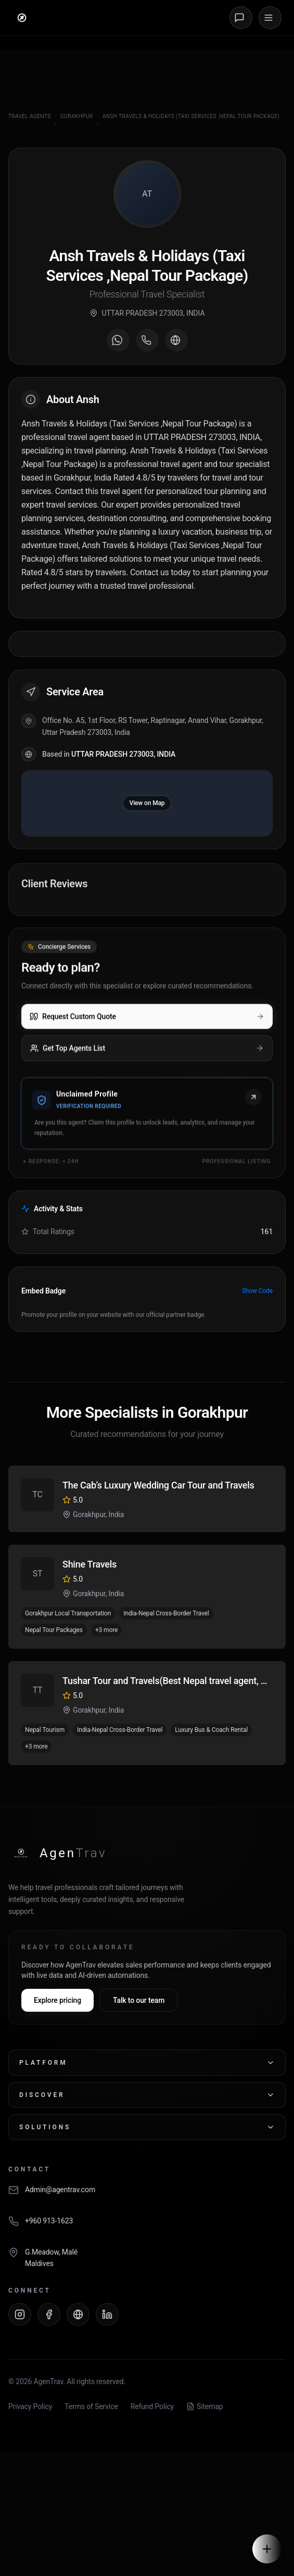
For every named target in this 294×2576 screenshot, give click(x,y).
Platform (147, 2063)
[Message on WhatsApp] (118, 342)
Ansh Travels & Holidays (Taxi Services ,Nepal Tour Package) (191, 116)
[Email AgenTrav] (147, 2195)
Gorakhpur (76, 116)
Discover (147, 2095)
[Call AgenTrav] (147, 2226)
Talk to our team (138, 2000)
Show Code (257, 1291)
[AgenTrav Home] (57, 1853)
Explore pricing (57, 2000)
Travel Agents (29, 116)
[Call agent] (147, 342)
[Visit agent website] (176, 342)
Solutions (147, 2127)
